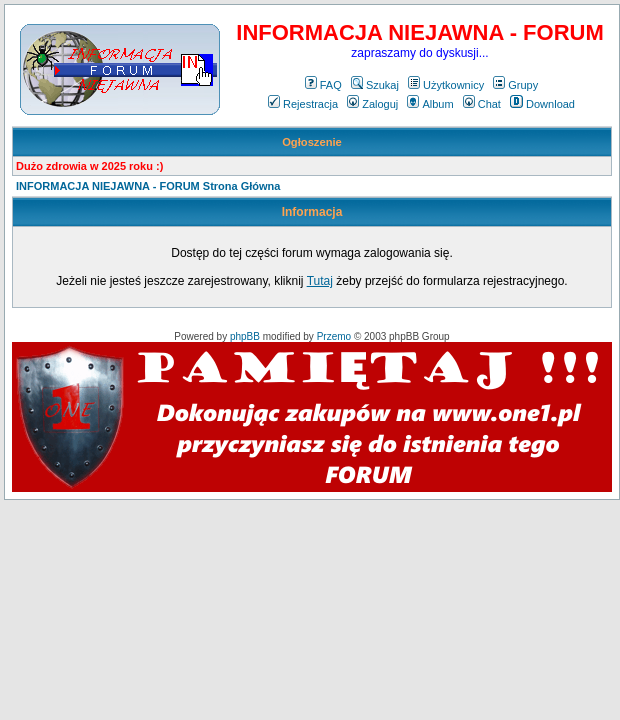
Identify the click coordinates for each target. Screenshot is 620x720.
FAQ (323, 85)
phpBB (245, 336)
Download (542, 104)
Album (430, 104)
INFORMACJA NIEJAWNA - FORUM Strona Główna (148, 186)
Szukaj (375, 85)
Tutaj (320, 281)
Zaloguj (372, 104)
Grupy (515, 85)
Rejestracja (303, 104)
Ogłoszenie (312, 142)
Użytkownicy (446, 85)
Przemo (334, 336)
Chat (482, 104)
